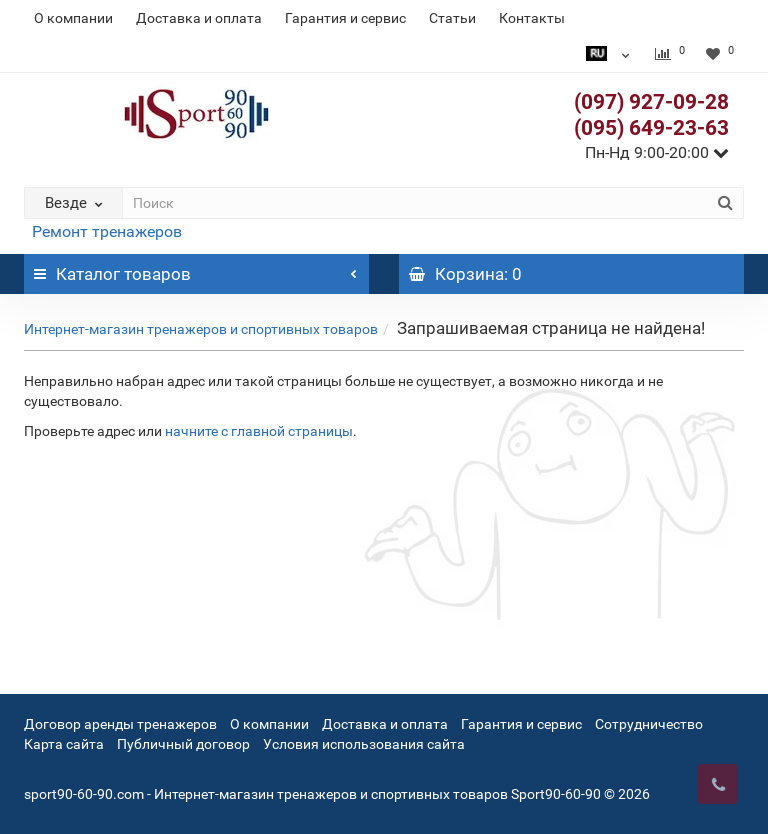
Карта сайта (64, 744)
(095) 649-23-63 (651, 128)
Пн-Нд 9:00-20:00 (657, 152)
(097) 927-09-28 (651, 102)
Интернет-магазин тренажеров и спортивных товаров (201, 329)
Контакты (532, 18)
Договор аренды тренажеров (120, 724)
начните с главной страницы (259, 431)
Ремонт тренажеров (107, 231)
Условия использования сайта (364, 744)
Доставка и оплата (199, 18)
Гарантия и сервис (345, 18)
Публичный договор (183, 744)
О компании (73, 18)
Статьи (452, 18)
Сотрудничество (649, 724)
